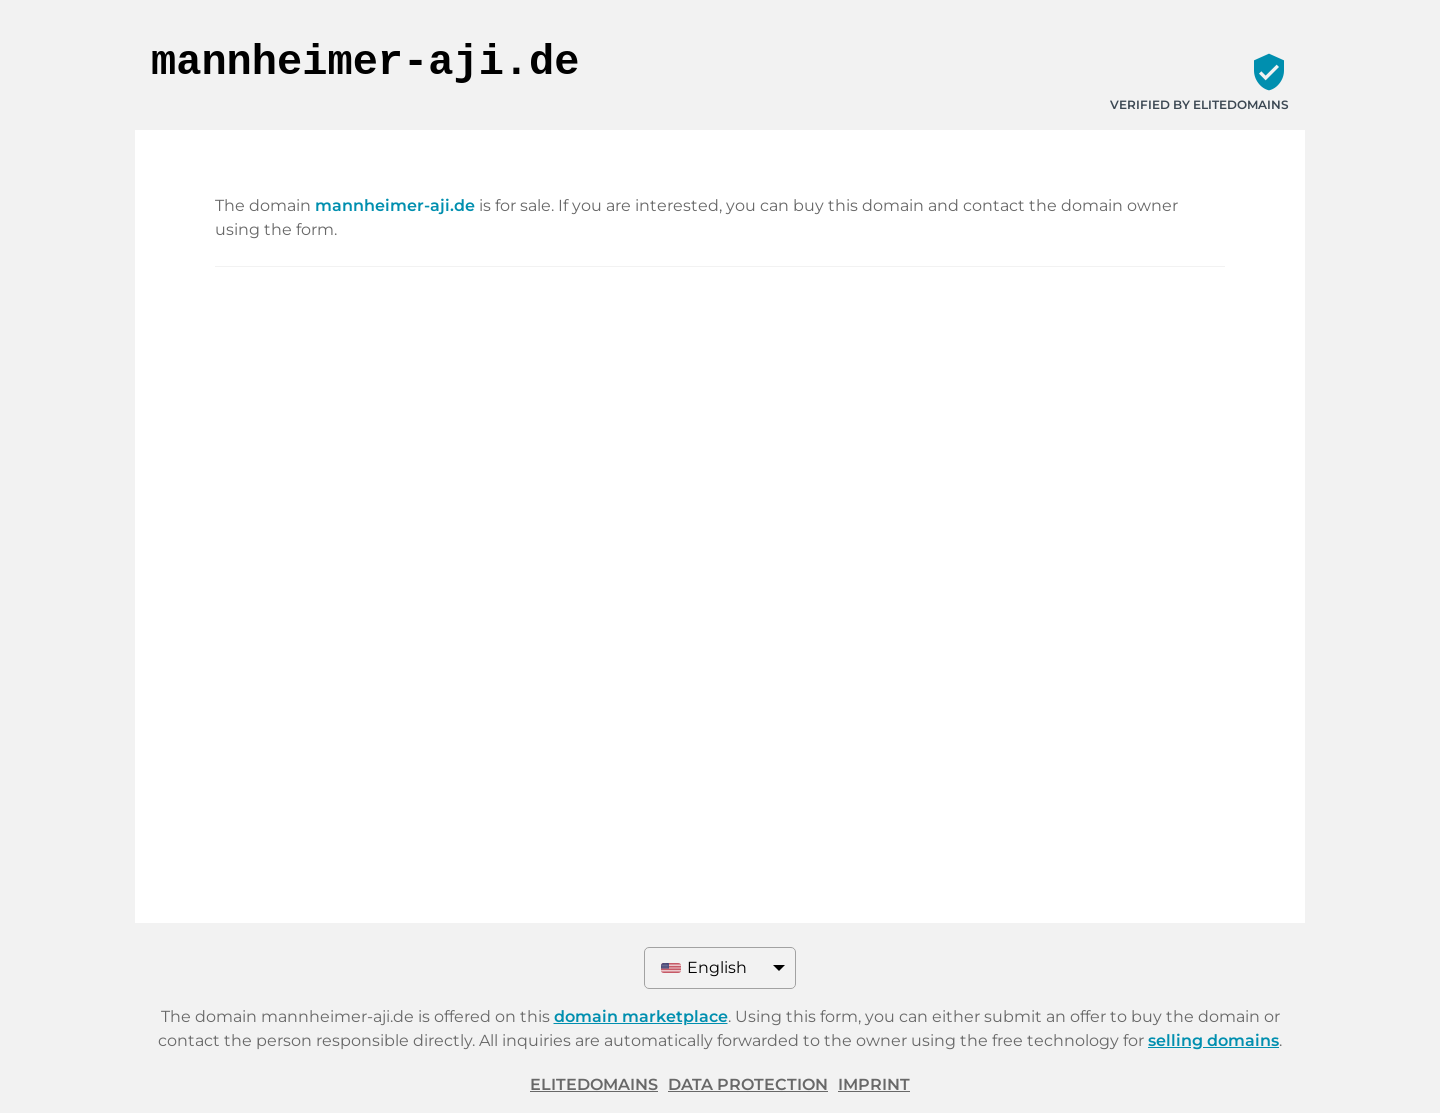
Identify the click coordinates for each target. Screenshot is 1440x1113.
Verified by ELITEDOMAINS (1199, 104)
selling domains (1213, 1040)
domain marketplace (641, 1016)
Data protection (748, 1084)
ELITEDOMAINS (594, 1084)
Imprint (874, 1084)
